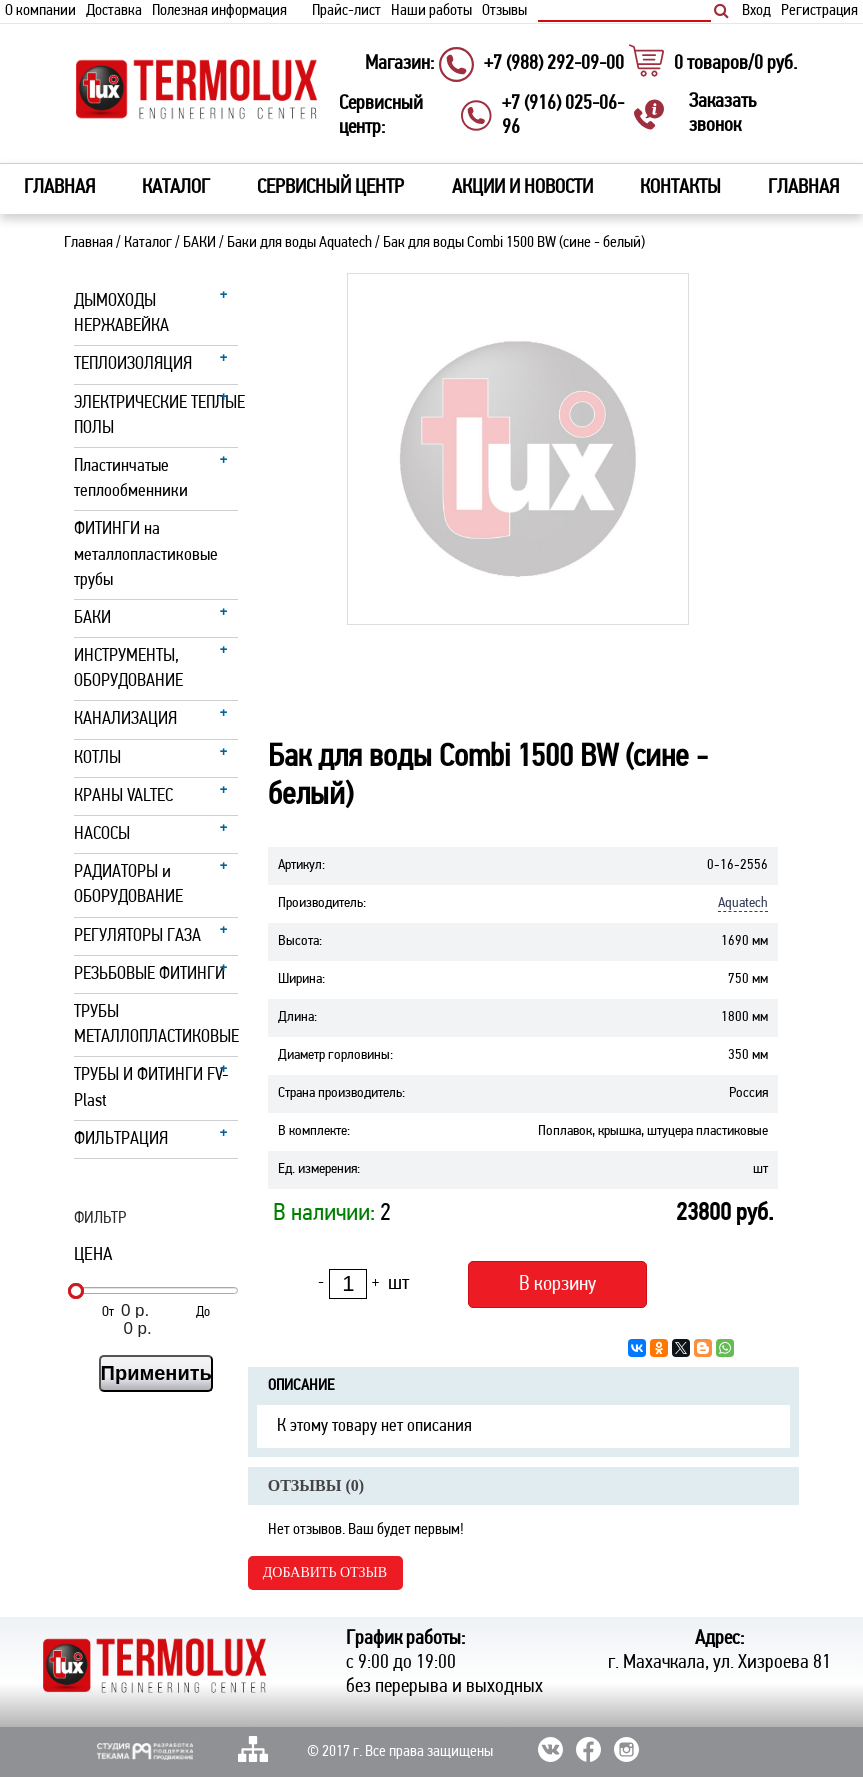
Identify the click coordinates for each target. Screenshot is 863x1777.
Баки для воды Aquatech (299, 243)
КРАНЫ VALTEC (123, 796)
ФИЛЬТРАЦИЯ (121, 1139)
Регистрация (819, 11)
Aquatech (743, 903)
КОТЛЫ (97, 758)
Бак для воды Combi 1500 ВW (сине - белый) (514, 243)
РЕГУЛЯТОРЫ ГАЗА (137, 936)
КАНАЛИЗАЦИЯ (125, 719)
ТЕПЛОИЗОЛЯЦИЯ (133, 364)
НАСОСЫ (102, 834)
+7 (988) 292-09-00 (554, 64)
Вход (756, 11)
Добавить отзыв (325, 1572)
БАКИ (199, 243)
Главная (59, 188)
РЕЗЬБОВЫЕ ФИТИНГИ (149, 974)
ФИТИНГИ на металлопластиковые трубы (146, 554)
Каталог (148, 243)
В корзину (557, 1284)
